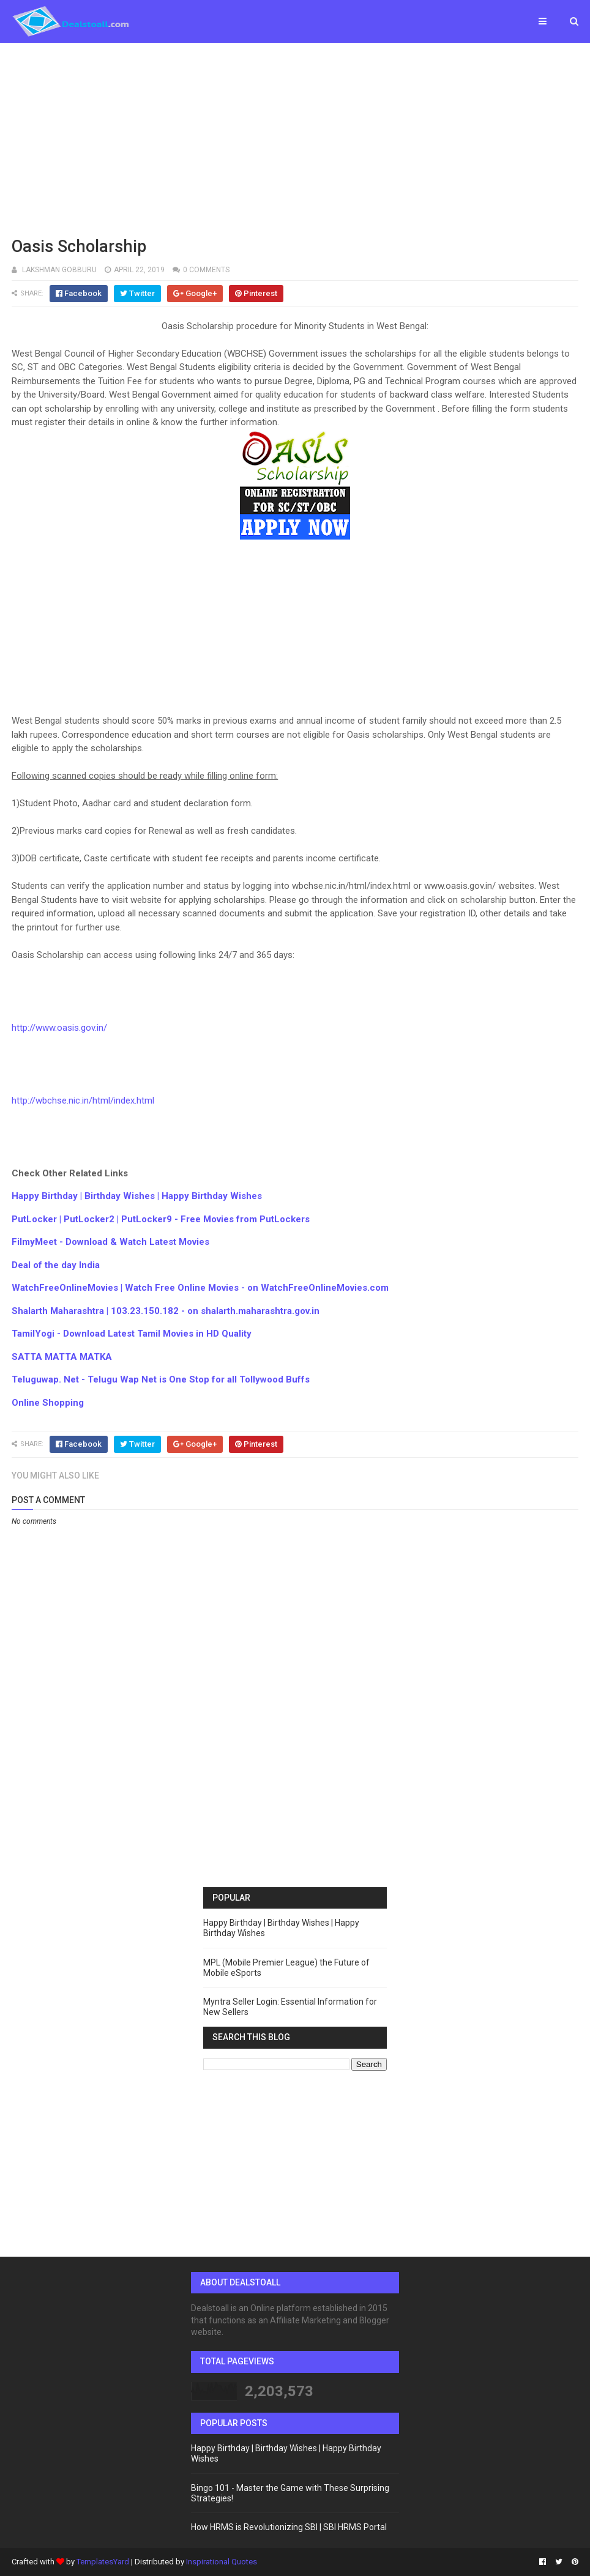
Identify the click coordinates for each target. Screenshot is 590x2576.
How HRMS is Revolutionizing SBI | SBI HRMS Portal (289, 2527)
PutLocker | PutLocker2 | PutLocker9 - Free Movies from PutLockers (161, 1219)
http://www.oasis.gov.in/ (59, 1027)
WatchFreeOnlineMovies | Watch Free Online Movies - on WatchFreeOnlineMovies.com (200, 1287)
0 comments (206, 269)
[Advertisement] (295, 137)
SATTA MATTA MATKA (62, 1356)
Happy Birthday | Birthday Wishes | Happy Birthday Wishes (137, 1195)
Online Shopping (48, 1402)
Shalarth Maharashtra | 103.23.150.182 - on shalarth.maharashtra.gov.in (165, 1310)
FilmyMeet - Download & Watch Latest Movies (110, 1241)
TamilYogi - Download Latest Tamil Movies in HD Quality (132, 1333)
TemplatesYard (103, 2561)
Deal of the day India (56, 1265)
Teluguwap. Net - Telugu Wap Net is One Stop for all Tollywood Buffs (161, 1379)
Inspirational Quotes (221, 2561)
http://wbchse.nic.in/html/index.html (83, 1100)
